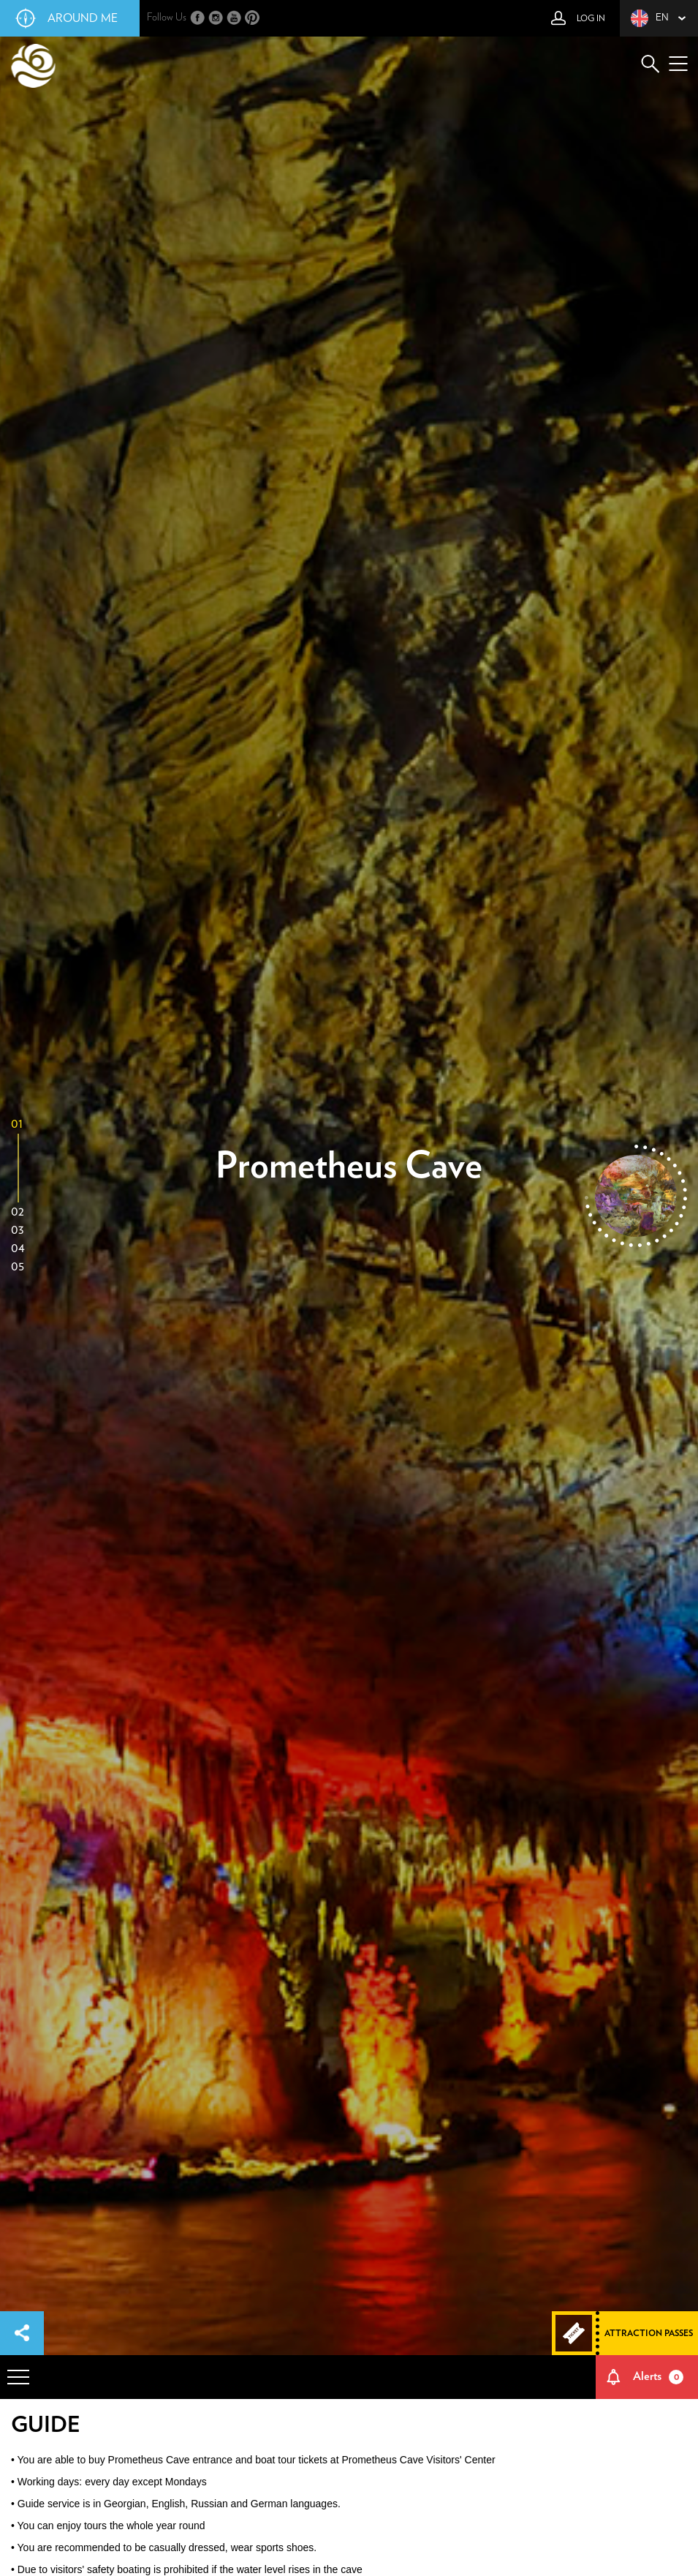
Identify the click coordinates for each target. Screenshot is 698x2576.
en (650, 18)
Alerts (658, 2377)
